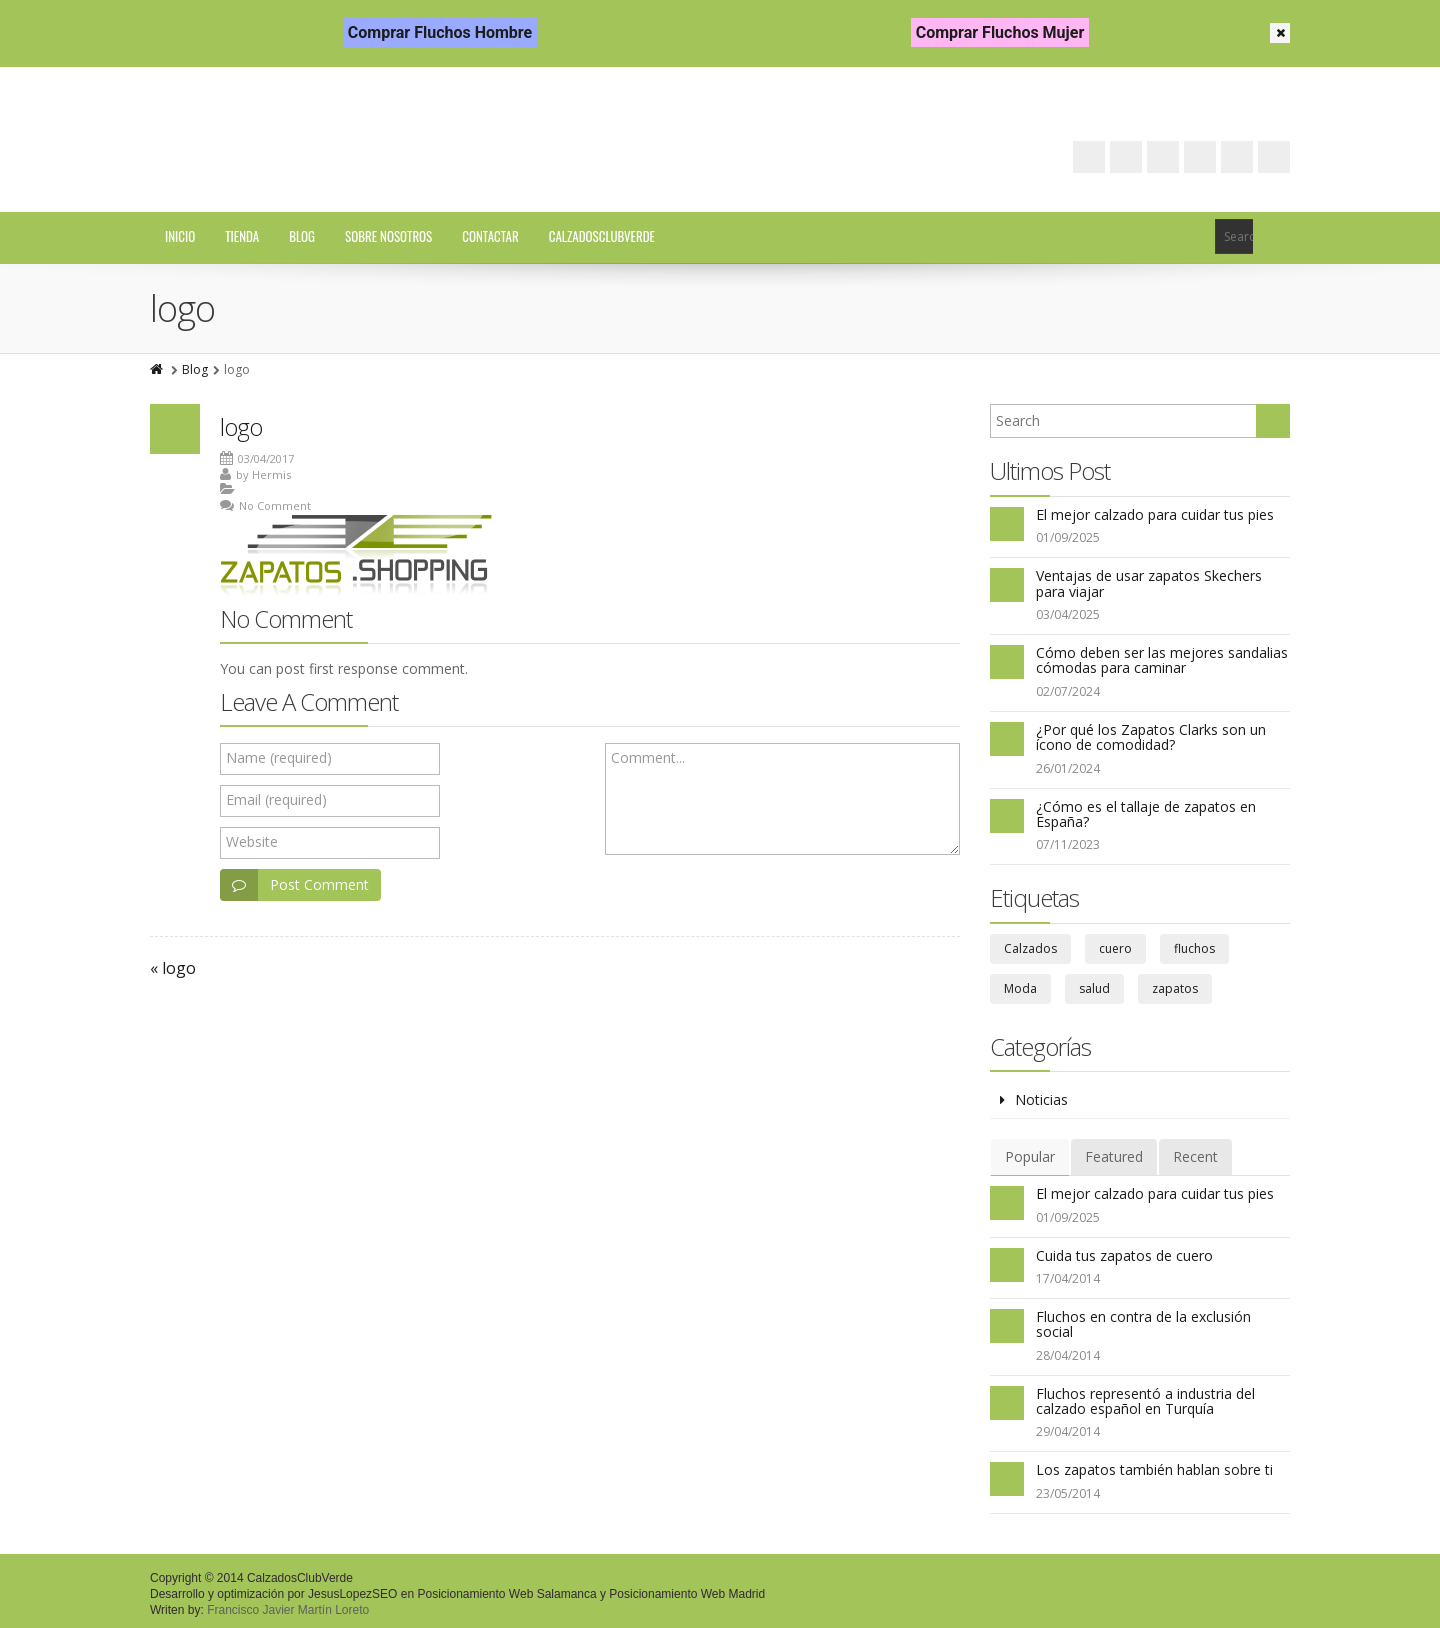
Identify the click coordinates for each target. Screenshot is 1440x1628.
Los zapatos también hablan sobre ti (1154, 1469)
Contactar (490, 236)
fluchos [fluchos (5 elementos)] (1194, 948)
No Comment (275, 505)
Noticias (1041, 1099)
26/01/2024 (1068, 768)
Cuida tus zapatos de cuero (1124, 1255)
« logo (173, 968)
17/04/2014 (1068, 1278)
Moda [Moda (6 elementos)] (1020, 988)
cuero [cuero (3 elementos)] (1115, 948)
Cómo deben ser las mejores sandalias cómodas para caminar (1162, 660)
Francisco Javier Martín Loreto (288, 1610)
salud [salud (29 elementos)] (1094, 988)
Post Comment (294, 885)
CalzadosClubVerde (602, 236)
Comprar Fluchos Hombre (440, 32)
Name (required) (279, 757)
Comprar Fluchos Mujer (1000, 32)
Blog (302, 236)
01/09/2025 (1068, 537)
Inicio (180, 236)
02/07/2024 (1068, 691)
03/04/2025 (1068, 614)
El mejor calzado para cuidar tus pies (1155, 514)
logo (241, 426)
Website (252, 841)
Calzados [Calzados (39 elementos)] (1030, 948)
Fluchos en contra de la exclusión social (1143, 1324)
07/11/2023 (1068, 844)
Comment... (648, 757)
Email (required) (276, 799)
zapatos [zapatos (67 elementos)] (1175, 988)
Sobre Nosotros (388, 236)
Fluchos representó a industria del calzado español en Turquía (1145, 1401)
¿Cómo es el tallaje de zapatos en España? (1146, 814)
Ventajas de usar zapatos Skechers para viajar (1149, 583)
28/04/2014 (1068, 1355)
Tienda (242, 236)
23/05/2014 (1068, 1493)
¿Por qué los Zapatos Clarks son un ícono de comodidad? (1151, 737)
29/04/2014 (1068, 1431)
